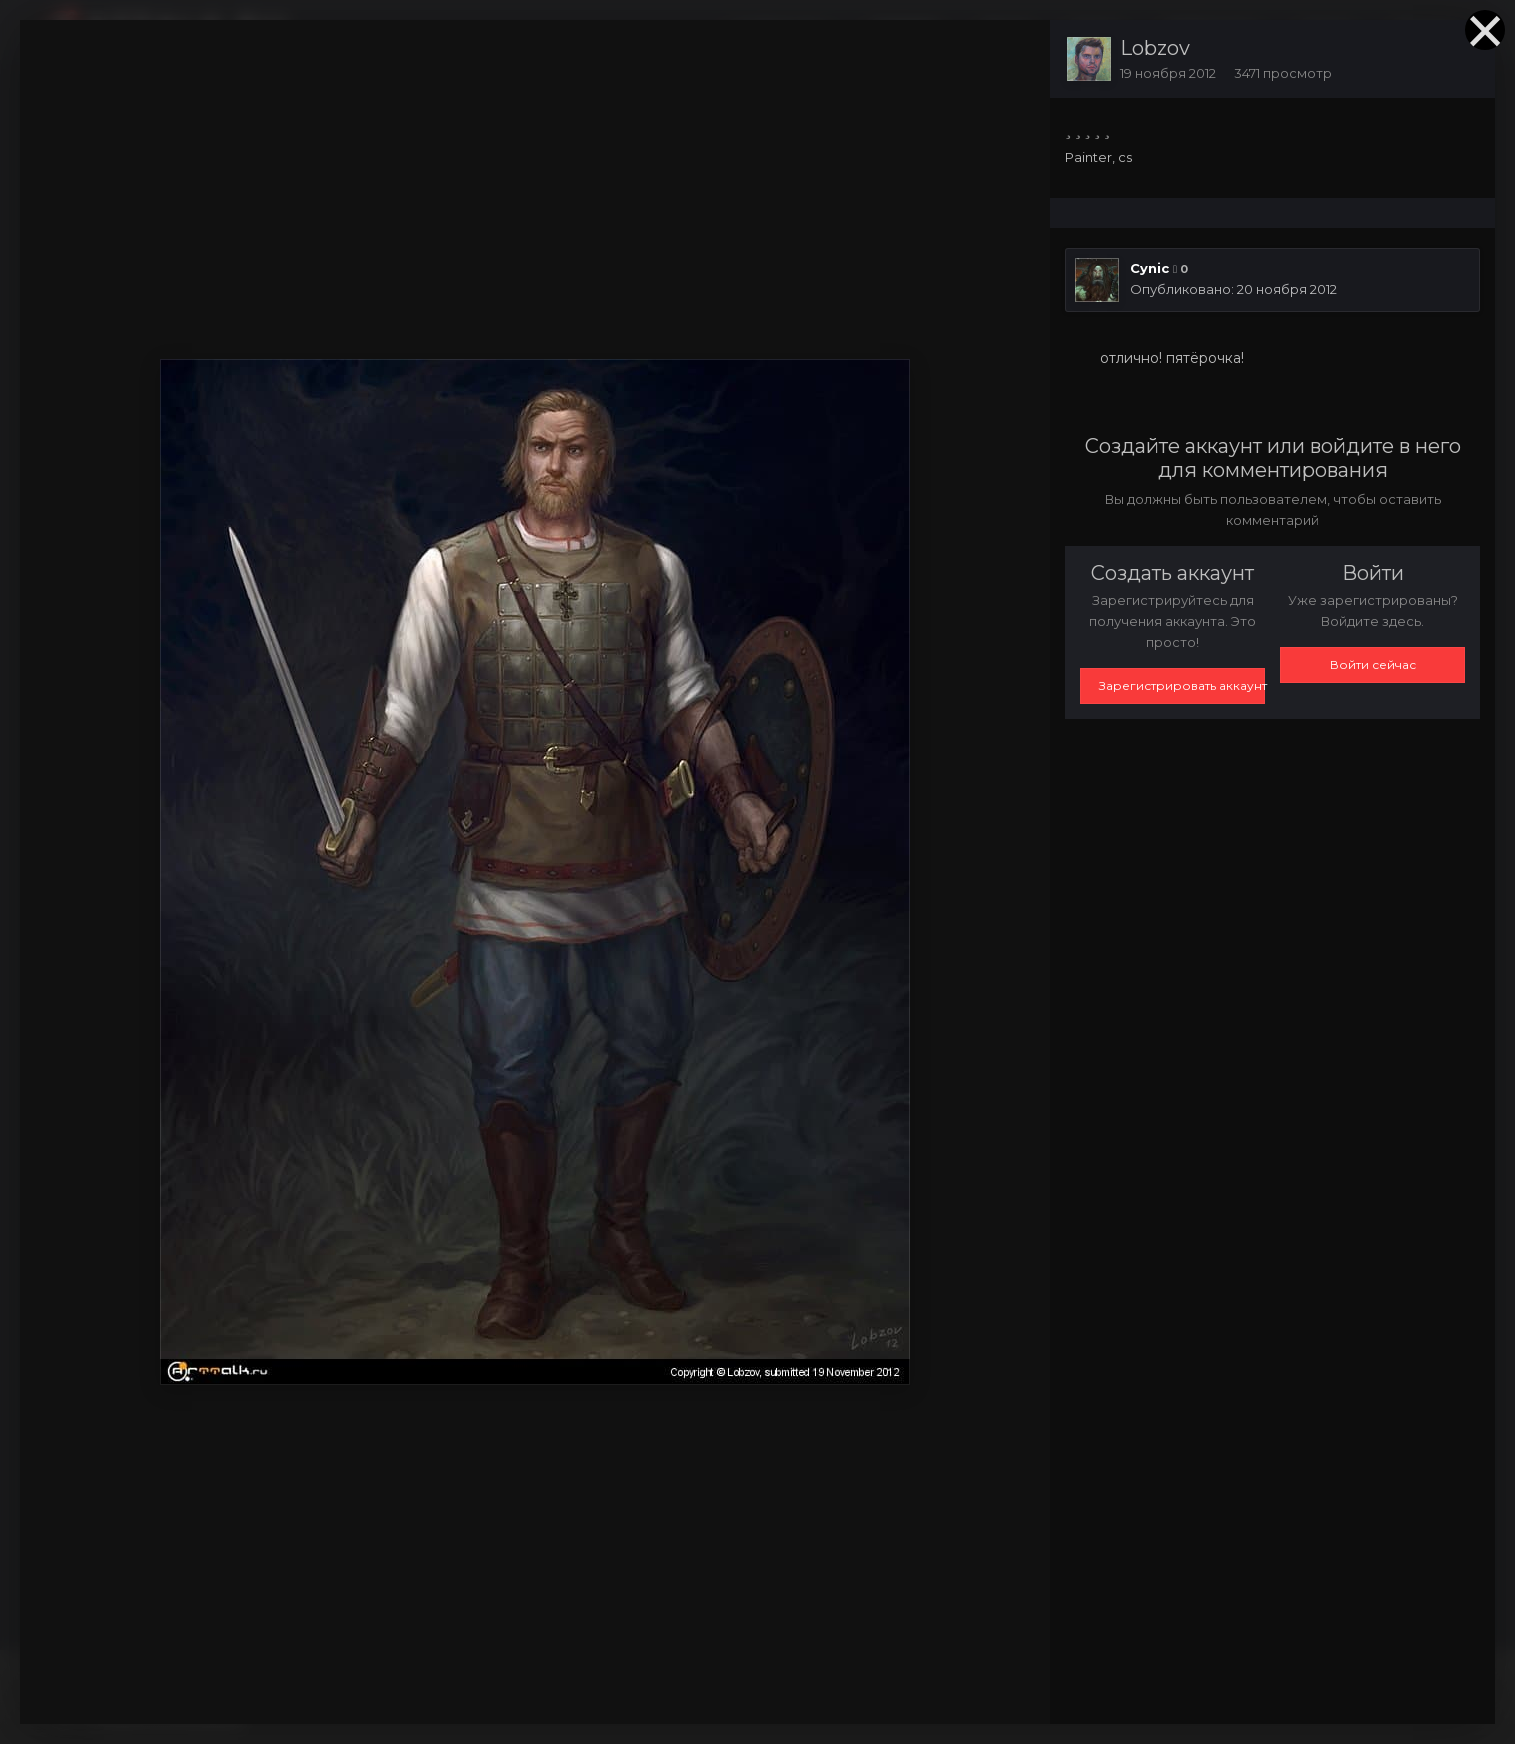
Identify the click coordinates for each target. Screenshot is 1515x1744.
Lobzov (1155, 48)
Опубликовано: (1233, 289)
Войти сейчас (1373, 664)
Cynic (1149, 268)
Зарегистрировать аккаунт (1182, 685)
